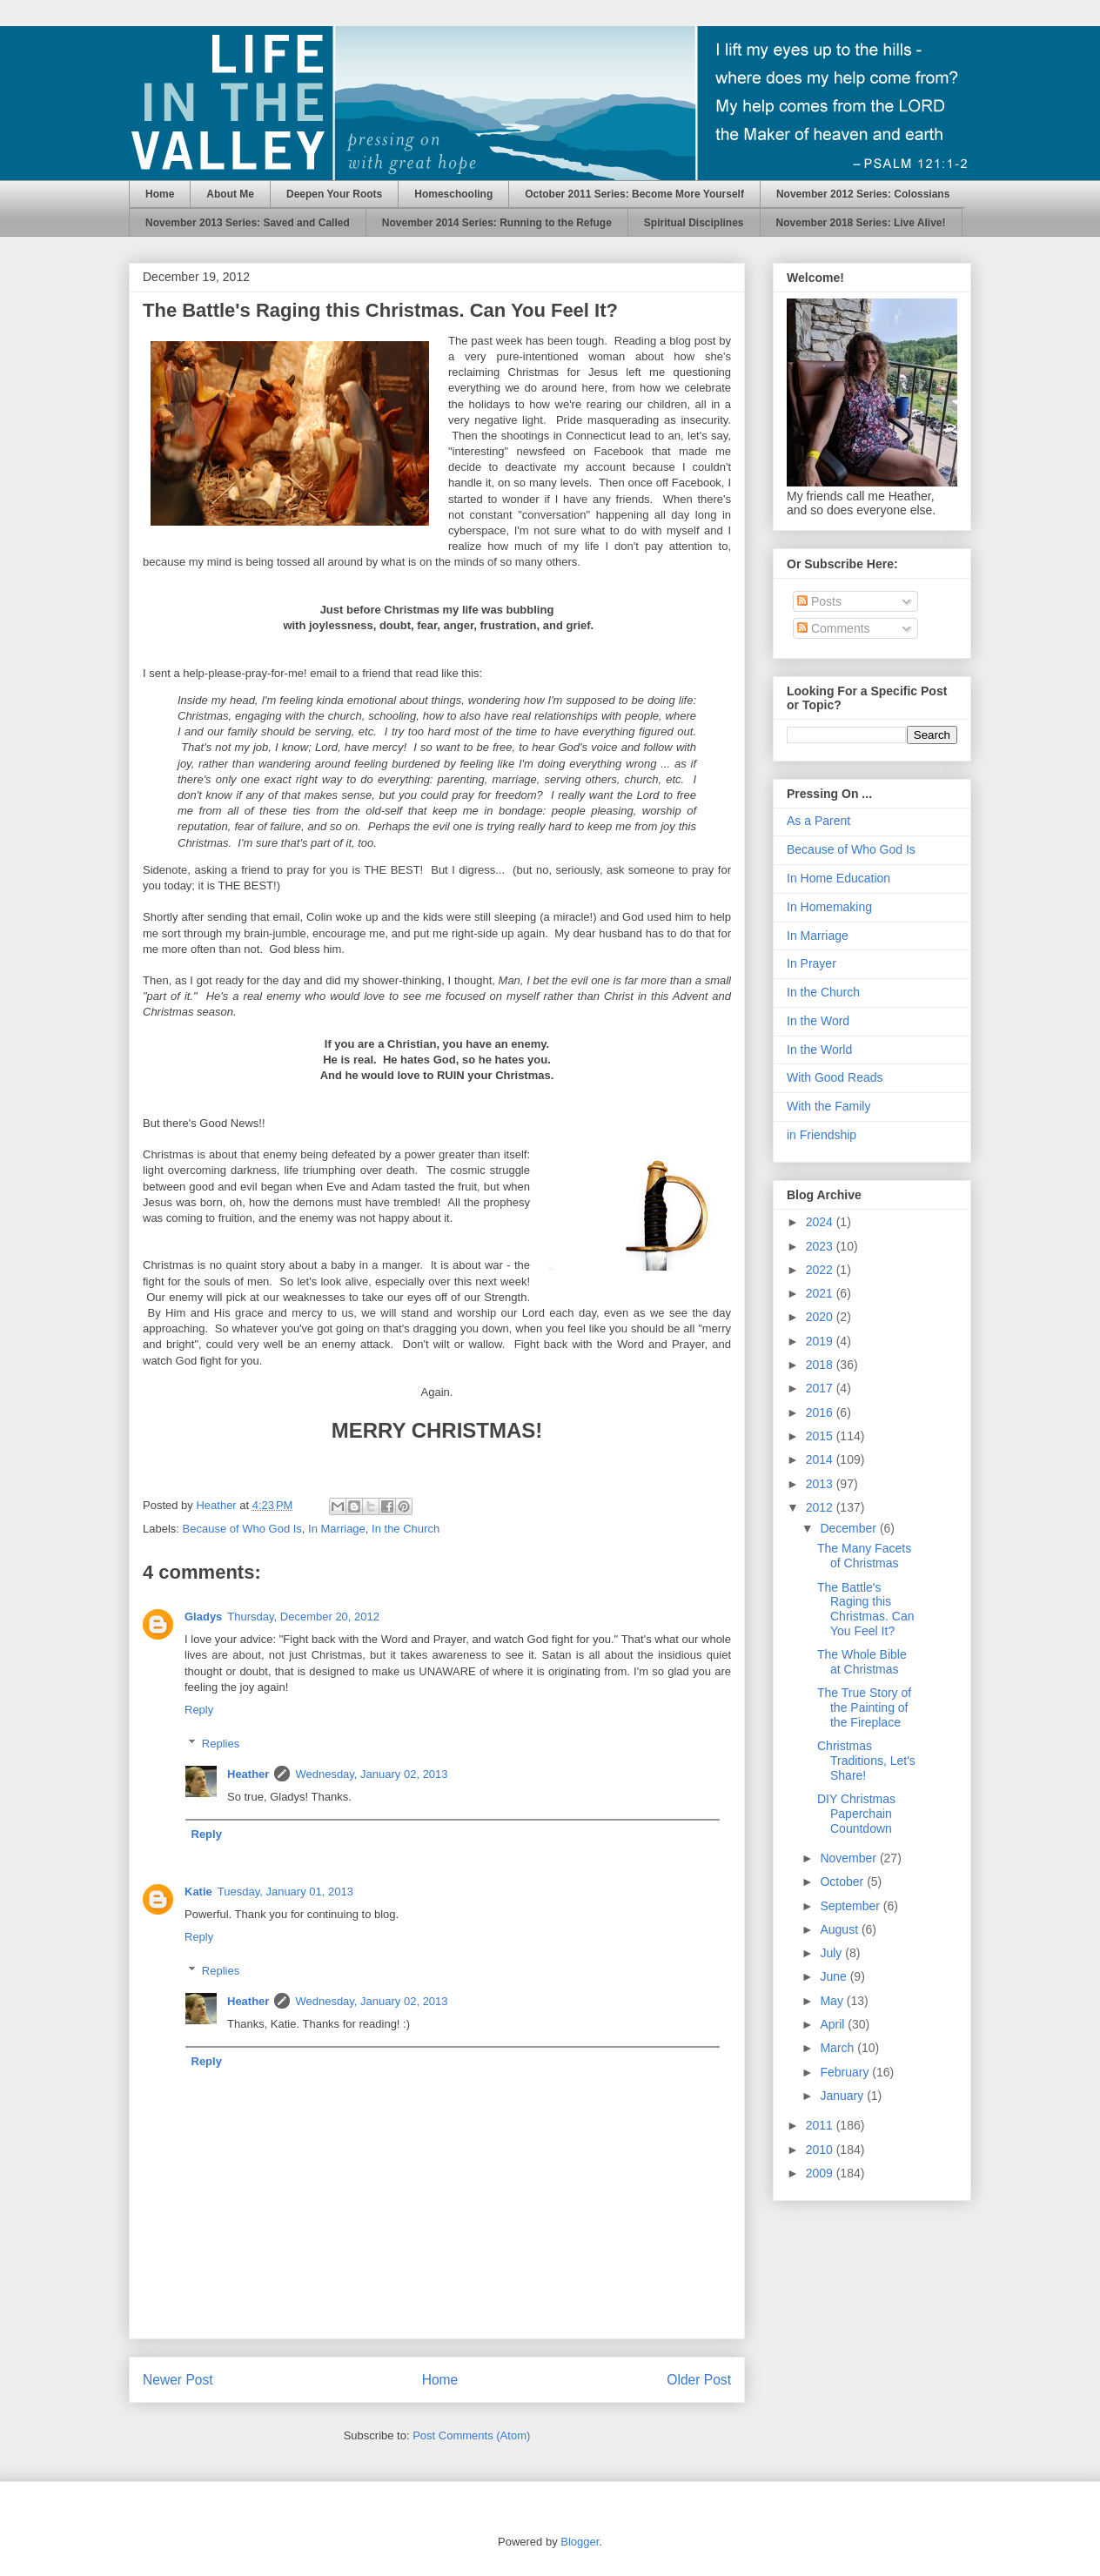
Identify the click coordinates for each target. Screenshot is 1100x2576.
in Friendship (821, 1135)
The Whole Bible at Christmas (862, 1661)
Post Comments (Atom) (471, 2435)
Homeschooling (453, 194)
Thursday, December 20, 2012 (303, 1616)
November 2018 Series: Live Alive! (861, 223)
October (843, 1881)
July (832, 1953)
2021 (821, 1293)
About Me (230, 194)
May (833, 2001)
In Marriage (337, 1528)
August (840, 1929)
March (838, 2048)
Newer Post (178, 2379)
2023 (821, 1246)
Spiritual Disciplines (694, 223)
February (846, 2072)
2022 (821, 1270)
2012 (821, 1507)
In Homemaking (829, 907)
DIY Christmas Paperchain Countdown (856, 1813)
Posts (819, 601)
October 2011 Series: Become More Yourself (634, 194)
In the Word (818, 1021)
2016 (821, 1412)
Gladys (203, 1616)
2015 (821, 1436)
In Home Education (838, 878)
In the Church (405, 1528)
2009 (821, 2173)
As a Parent (818, 821)
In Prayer (811, 963)
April (834, 2024)
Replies (220, 1743)
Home (159, 194)
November (849, 1858)
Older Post (699, 2379)
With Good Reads (835, 1077)
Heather (248, 1774)
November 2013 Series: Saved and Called (247, 223)
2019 (821, 1341)
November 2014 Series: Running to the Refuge (497, 223)
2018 (821, 1365)
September (851, 1906)
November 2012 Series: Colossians (862, 194)
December (849, 1528)
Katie (198, 1891)
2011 (821, 2125)
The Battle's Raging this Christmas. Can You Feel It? (865, 1609)
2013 (821, 1484)
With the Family (828, 1106)
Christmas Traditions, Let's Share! (866, 1760)
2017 (821, 1388)
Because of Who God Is (242, 1528)
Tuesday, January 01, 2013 (285, 1891)
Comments (833, 628)
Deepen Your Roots (334, 194)
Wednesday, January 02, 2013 (371, 1774)
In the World (819, 1050)
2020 (821, 1317)
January (843, 2096)
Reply (198, 1709)
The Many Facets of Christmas (864, 1555)
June (834, 1976)
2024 (821, 1222)
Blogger (579, 2541)
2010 (821, 2150)
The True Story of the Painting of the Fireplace (864, 1707)
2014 (821, 1459)
